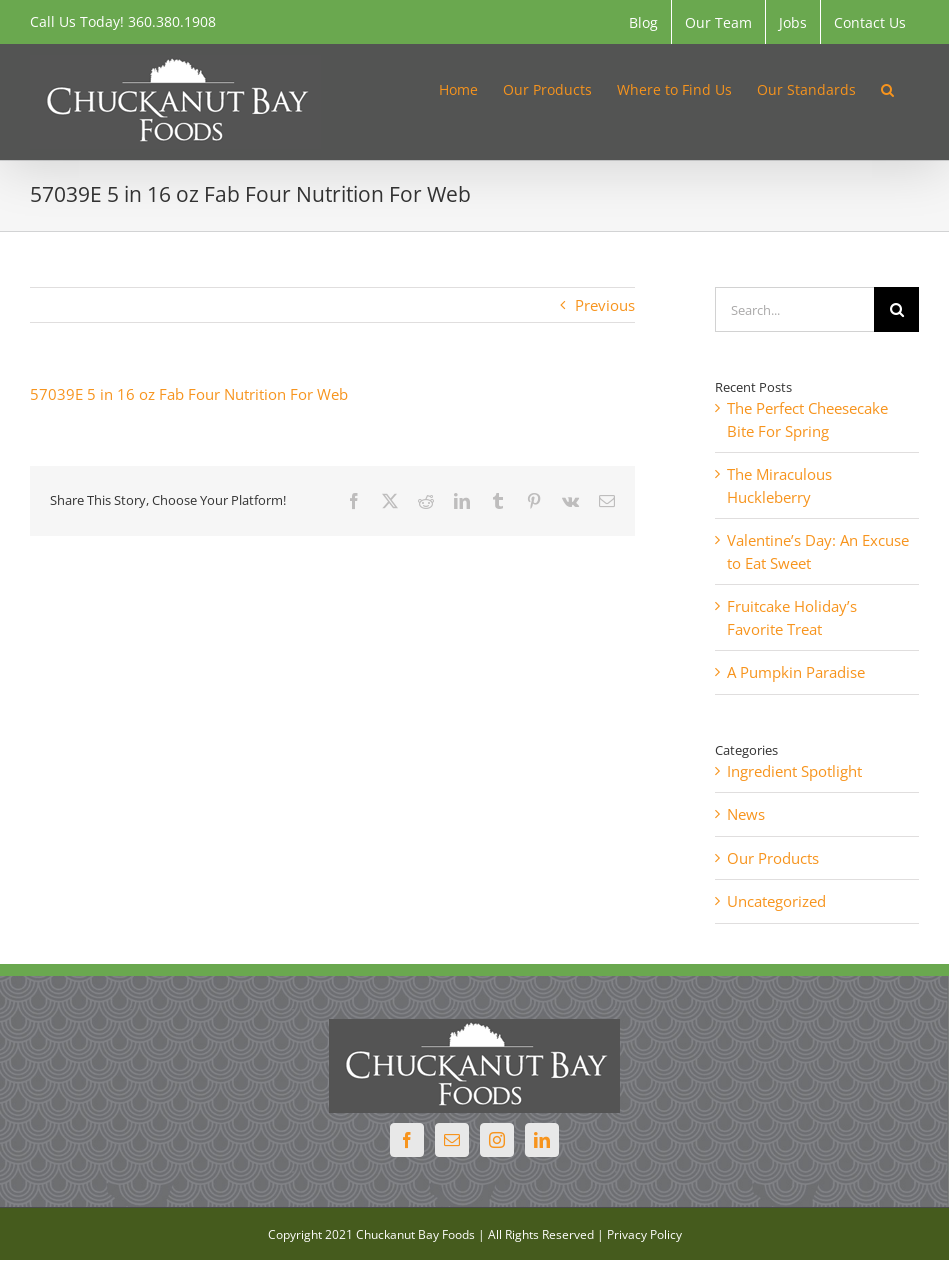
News (746, 814)
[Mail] (452, 1140)
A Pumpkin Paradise (796, 672)
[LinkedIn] (542, 1140)
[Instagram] (497, 1140)
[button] (887, 88)
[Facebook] (407, 1140)
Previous (605, 305)
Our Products (773, 858)
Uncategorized (776, 901)
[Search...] (794, 309)
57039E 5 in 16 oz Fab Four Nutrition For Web (189, 394)
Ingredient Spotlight (794, 771)
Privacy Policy (644, 1234)
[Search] (896, 309)
